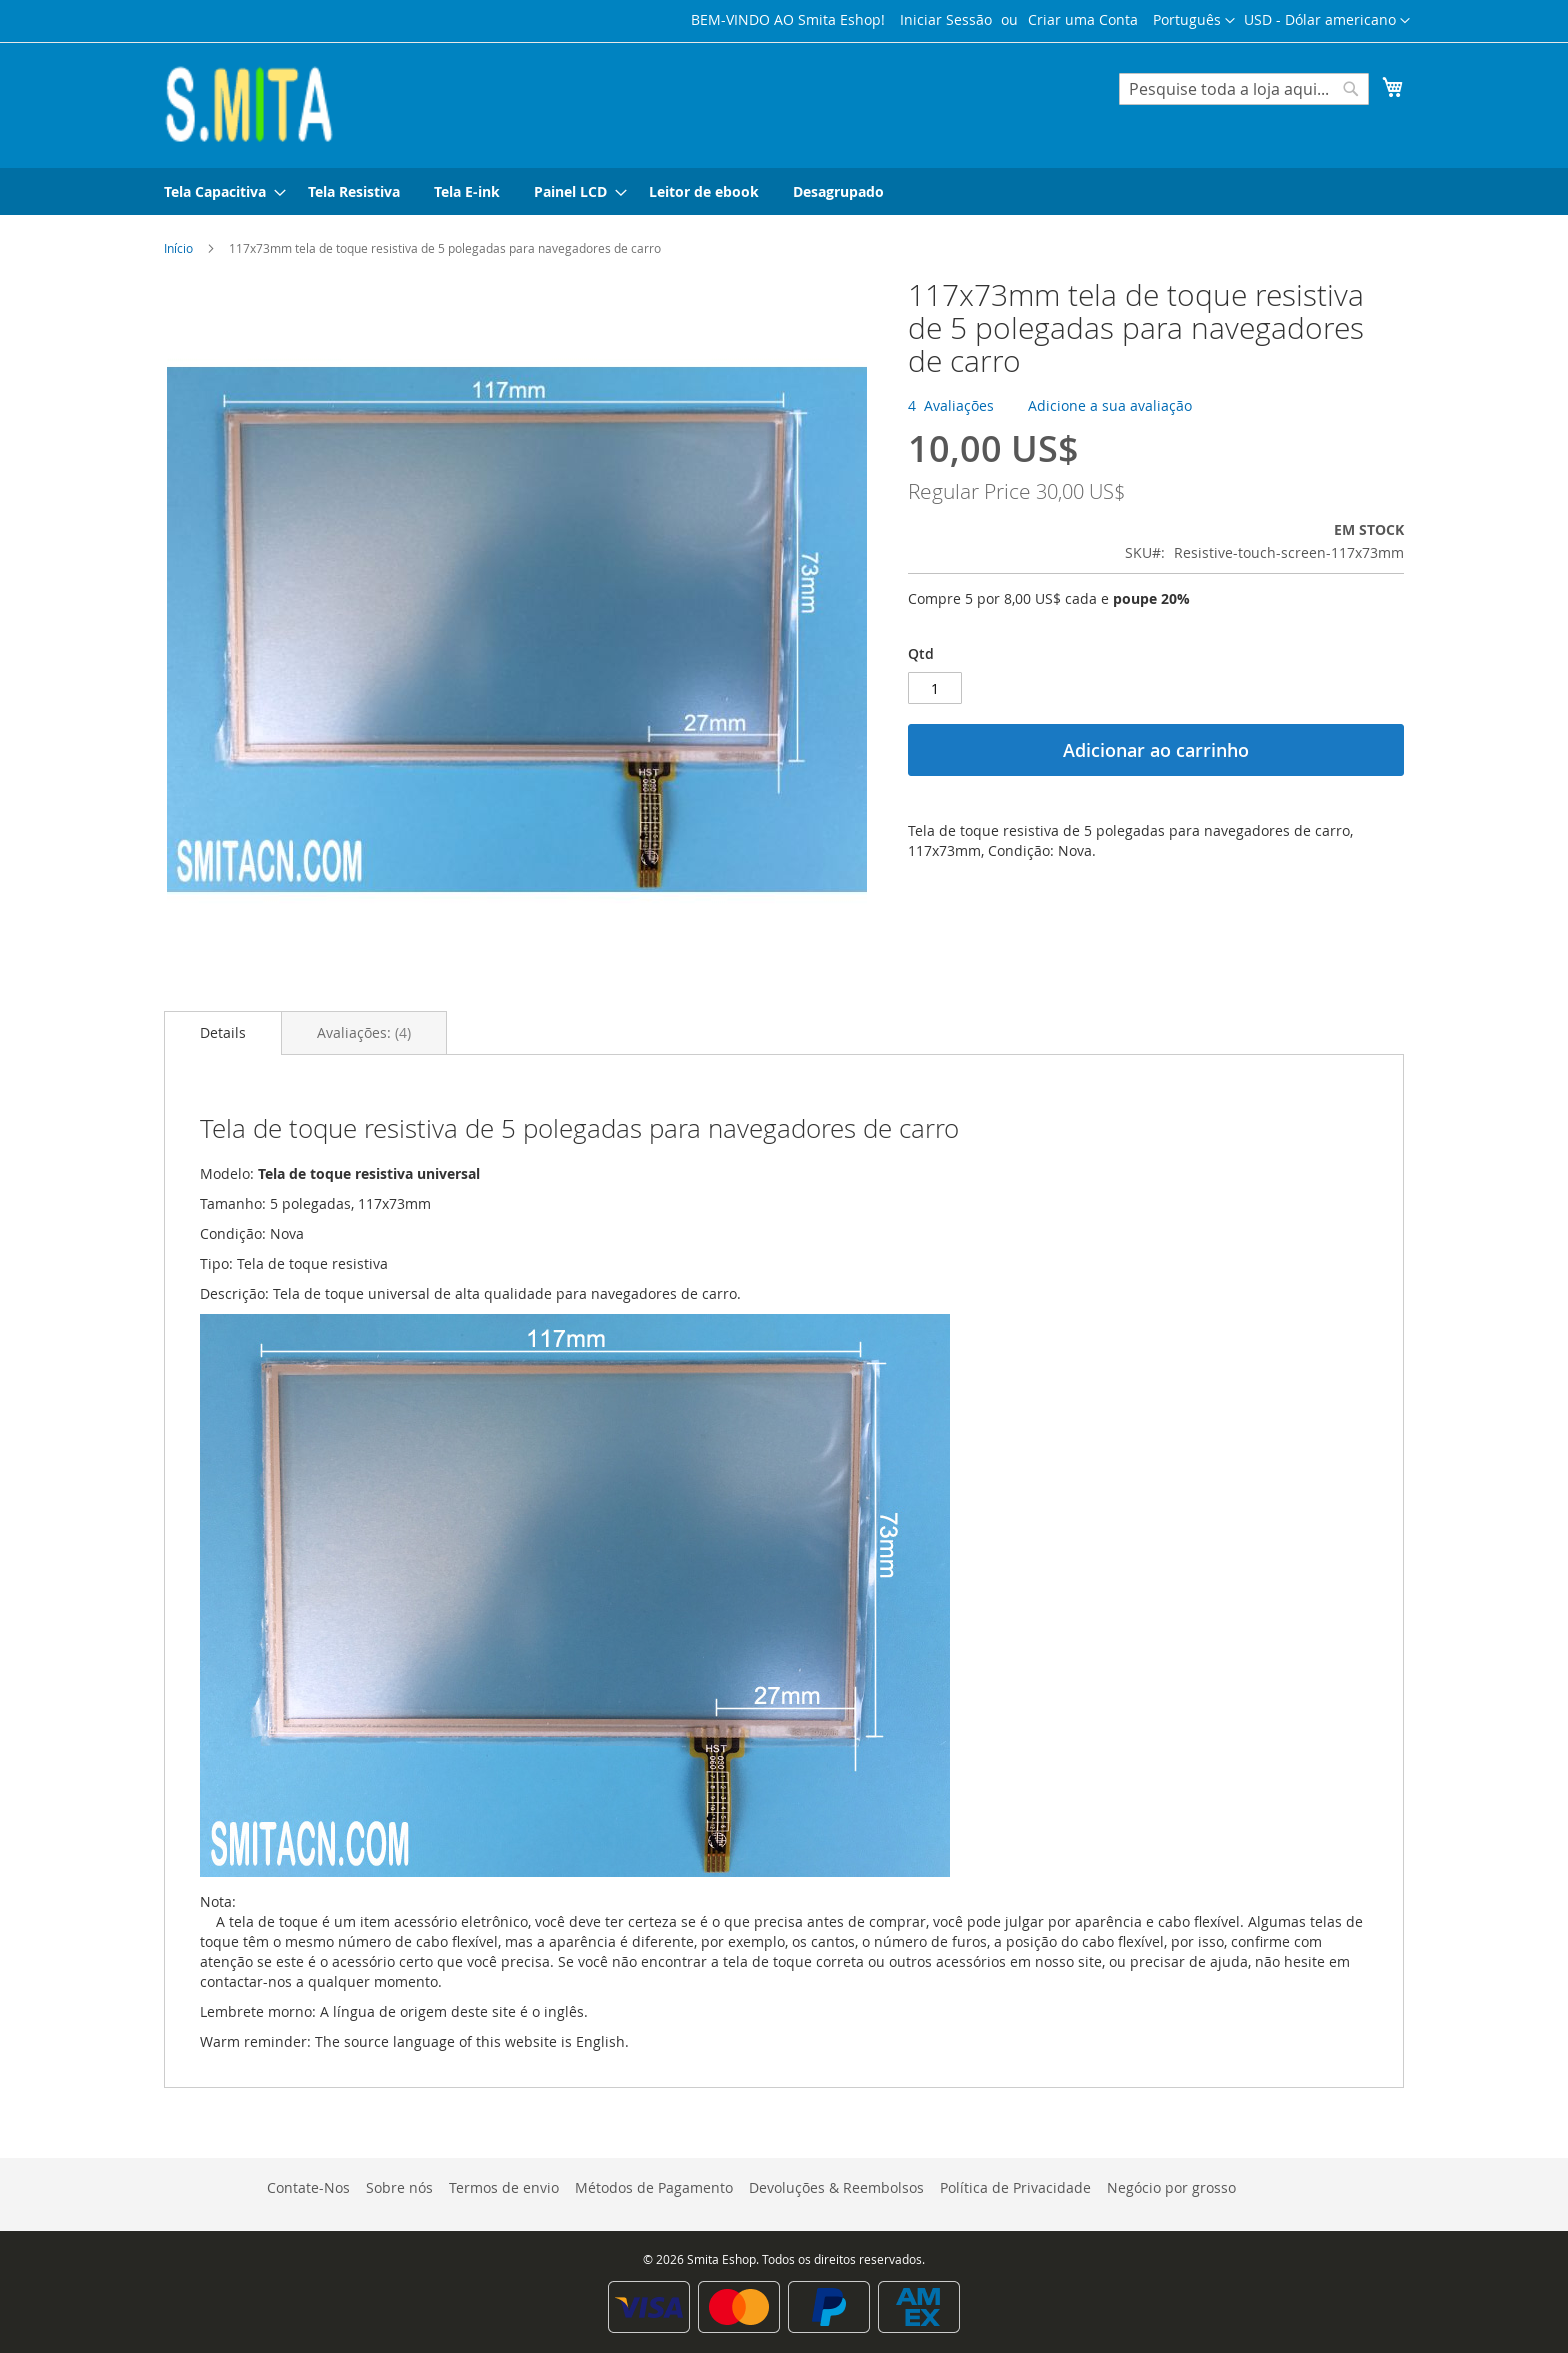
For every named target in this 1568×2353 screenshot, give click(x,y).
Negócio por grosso (1171, 2187)
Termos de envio (504, 2187)
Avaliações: (364, 1032)
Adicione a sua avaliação (1110, 405)
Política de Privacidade (1015, 2187)
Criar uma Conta (1083, 19)
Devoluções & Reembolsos (836, 2187)
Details (223, 1032)
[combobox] (1244, 89)
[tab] (223, 1033)
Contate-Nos (308, 2187)
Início (178, 248)
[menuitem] (219, 191)
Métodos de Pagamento (654, 2187)
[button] (1327, 21)
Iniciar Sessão (946, 19)
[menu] (784, 191)
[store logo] (249, 104)
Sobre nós (399, 2187)
